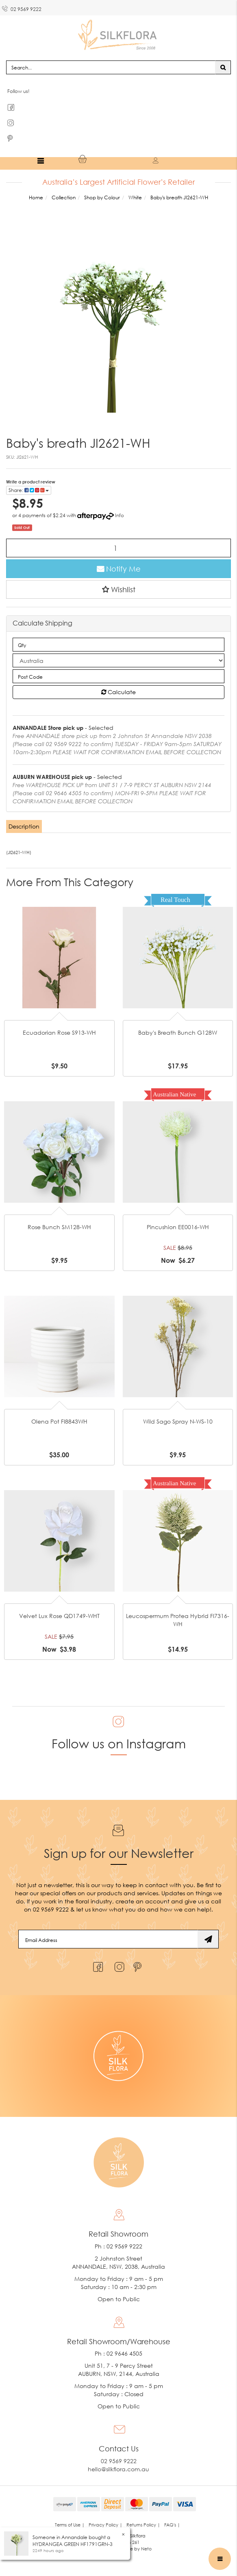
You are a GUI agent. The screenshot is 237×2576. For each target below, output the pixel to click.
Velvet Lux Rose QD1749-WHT (59, 1615)
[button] (118, 589)
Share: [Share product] (29, 490)
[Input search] (110, 67)
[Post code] (118, 676)
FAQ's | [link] (172, 2524)
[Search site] (223, 67)
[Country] (118, 660)
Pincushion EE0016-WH (178, 1226)
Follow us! (18, 91)
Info (119, 515)
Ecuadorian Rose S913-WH (59, 1032)
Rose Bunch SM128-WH (59, 1226)
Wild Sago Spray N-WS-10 (178, 1421)
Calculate (118, 691)
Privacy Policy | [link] (105, 2524)
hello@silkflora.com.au (118, 2469)
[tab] (24, 826)
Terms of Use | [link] (70, 2524)
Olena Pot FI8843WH (59, 1421)
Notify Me (119, 568)
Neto (146, 2548)
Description (24, 826)
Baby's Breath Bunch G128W (177, 1032)
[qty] (118, 645)
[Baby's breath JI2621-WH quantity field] (118, 548)
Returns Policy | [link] (143, 2524)
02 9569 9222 (21, 7)
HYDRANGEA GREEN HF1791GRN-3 (73, 2544)
